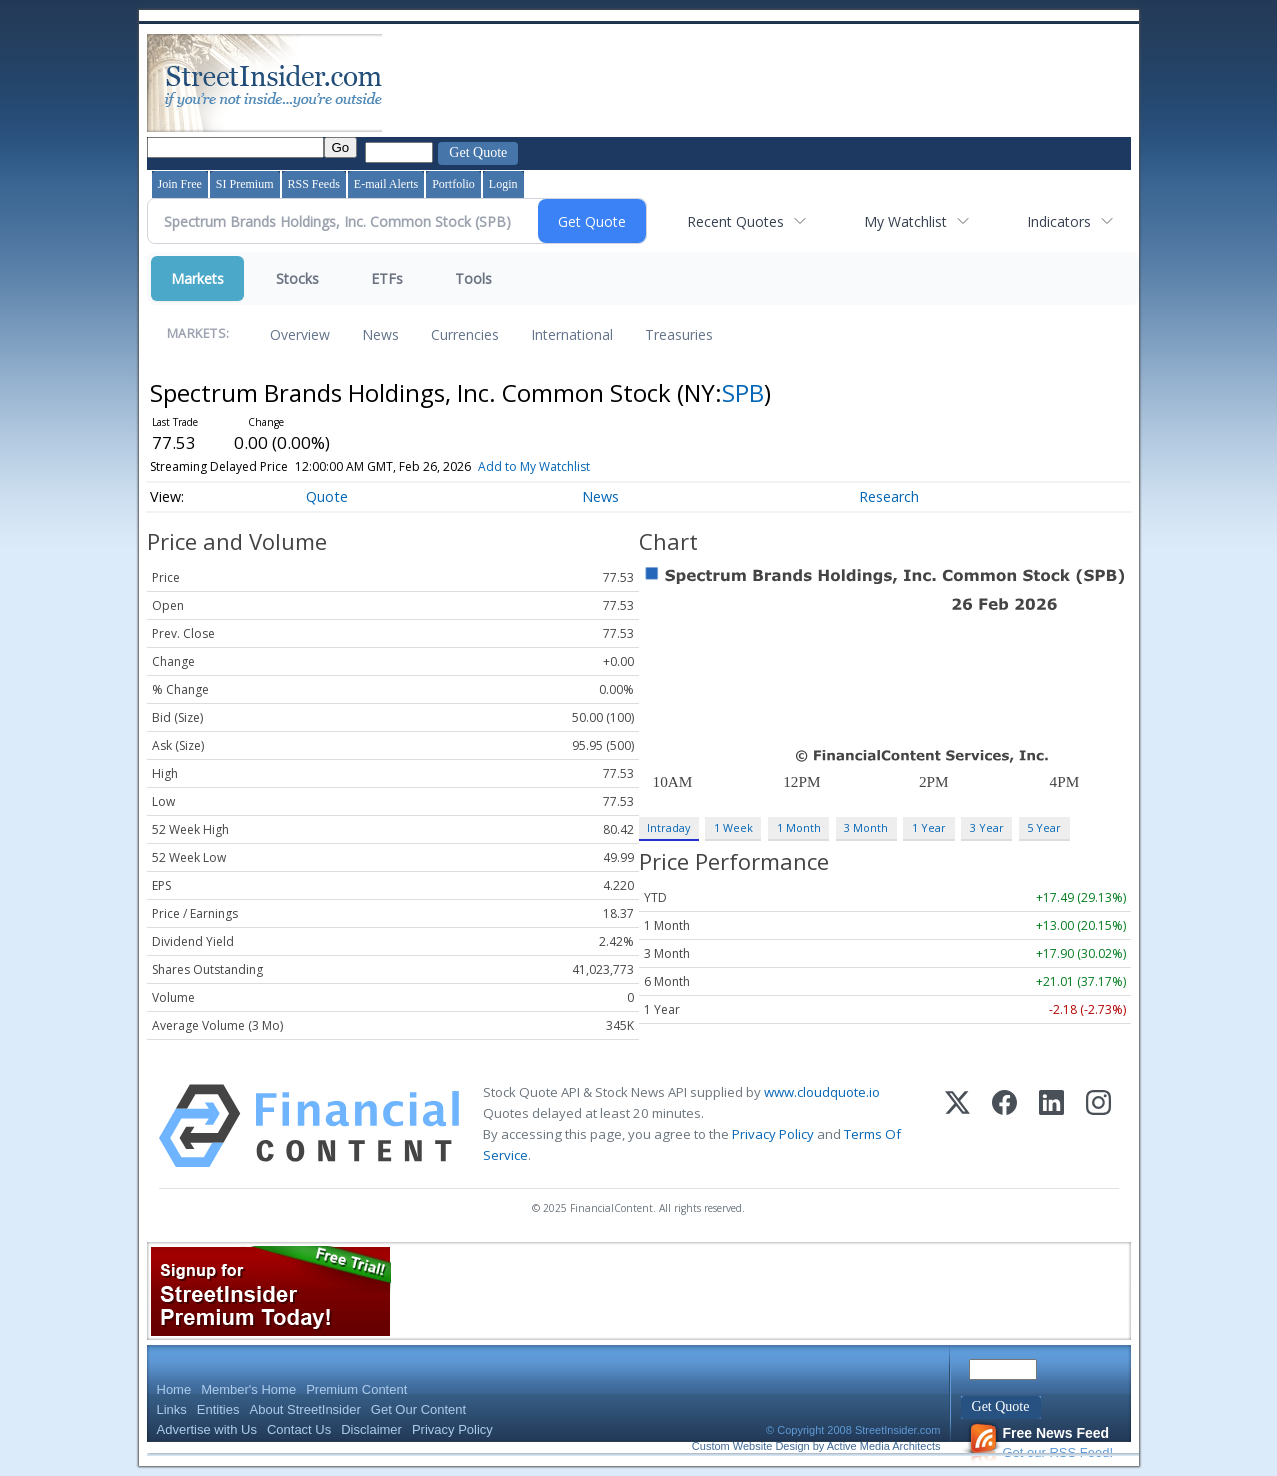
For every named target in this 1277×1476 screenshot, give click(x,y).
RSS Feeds (314, 184)
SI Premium (245, 184)
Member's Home (248, 1389)
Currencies (465, 334)
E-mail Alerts (386, 184)
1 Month (799, 827)
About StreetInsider (305, 1409)
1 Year (929, 827)
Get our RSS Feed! (1041, 1442)
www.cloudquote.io (822, 1092)
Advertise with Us (207, 1429)
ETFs (387, 278)
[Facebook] (1004, 1126)
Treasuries (679, 334)
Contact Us (299, 1429)
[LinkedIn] (1051, 1126)
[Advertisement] (750, 83)
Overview (300, 334)
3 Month (866, 827)
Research (889, 496)
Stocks (297, 278)
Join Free (180, 184)
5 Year (1044, 827)
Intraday (668, 827)
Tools (473, 278)
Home (174, 1389)
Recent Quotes (735, 221)
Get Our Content (418, 1409)
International (572, 334)
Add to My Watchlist (559, 466)
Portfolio (453, 184)
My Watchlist (905, 221)
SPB (743, 392)
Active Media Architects (884, 1446)
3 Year (987, 827)
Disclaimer (371, 1429)
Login (503, 184)
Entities (218, 1409)
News (380, 334)
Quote (327, 496)
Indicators (1059, 221)
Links (172, 1409)
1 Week (733, 827)
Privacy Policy (773, 1134)
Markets (197, 278)
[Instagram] (1098, 1126)
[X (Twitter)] (957, 1126)
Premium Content (356, 1389)
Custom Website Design (751, 1446)
